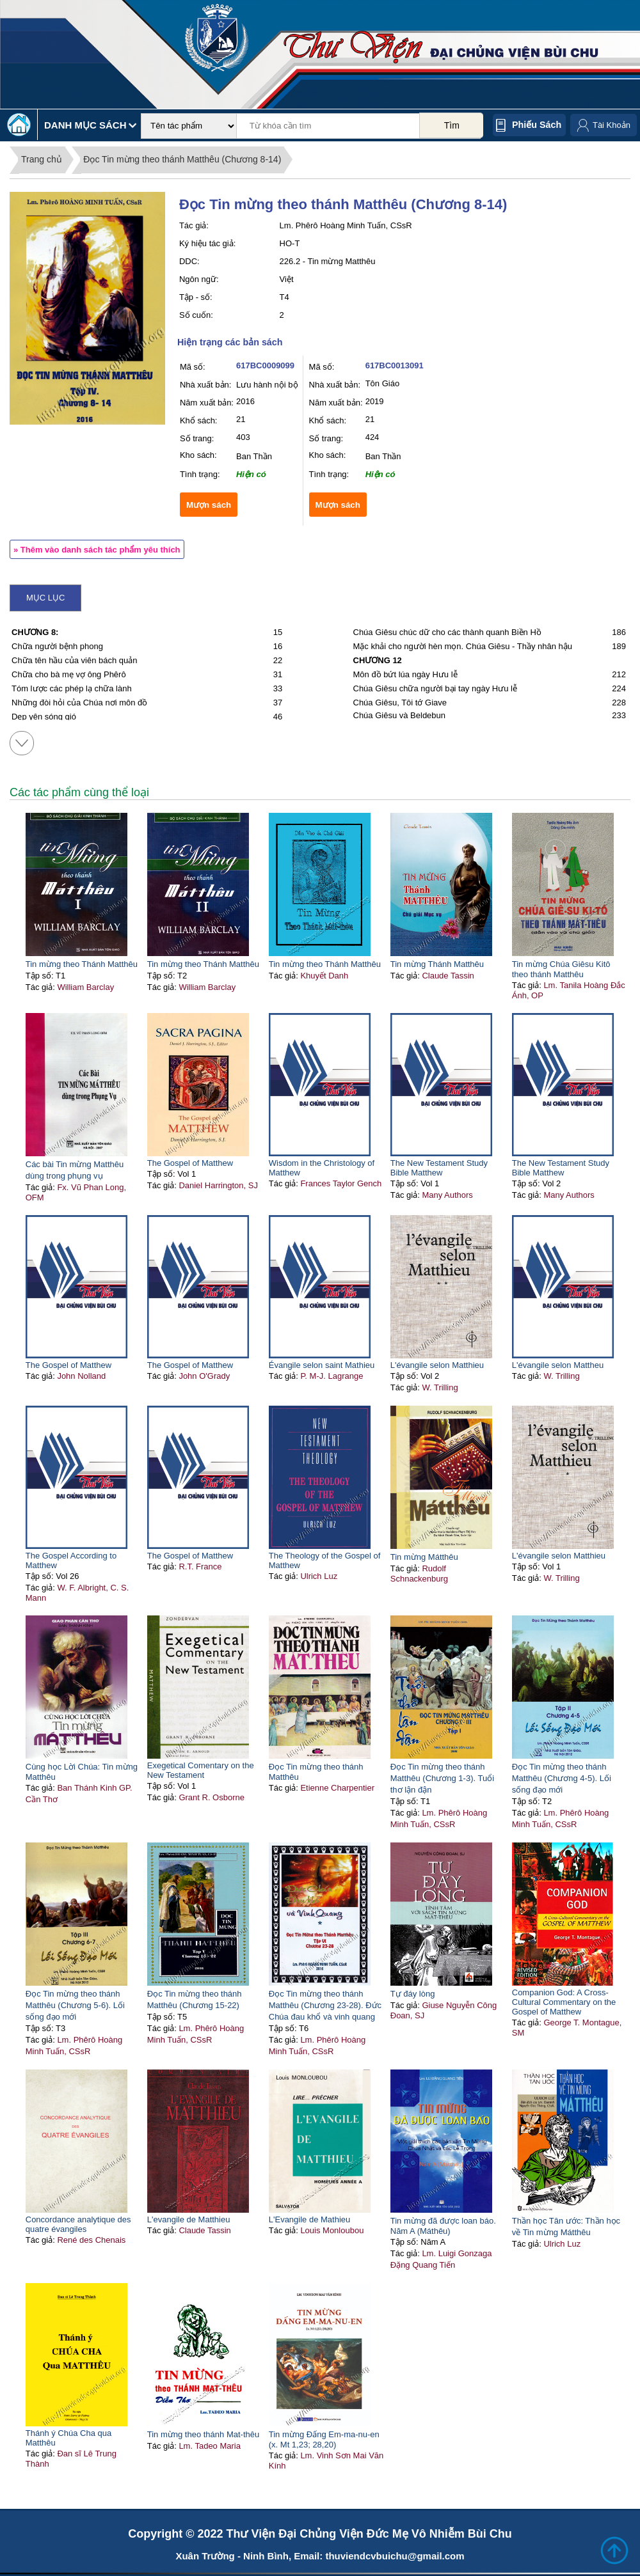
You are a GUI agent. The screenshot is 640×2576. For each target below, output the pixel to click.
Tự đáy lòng (412, 1994)
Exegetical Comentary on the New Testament (200, 1770)
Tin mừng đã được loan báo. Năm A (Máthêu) (443, 2226)
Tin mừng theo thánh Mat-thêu (203, 2434)
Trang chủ (41, 159)
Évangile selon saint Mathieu (322, 1365)
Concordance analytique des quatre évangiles (78, 2224)
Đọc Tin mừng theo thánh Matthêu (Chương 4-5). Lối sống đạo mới (561, 1778)
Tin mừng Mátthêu (424, 1557)
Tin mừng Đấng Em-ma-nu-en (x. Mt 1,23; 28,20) (324, 2439)
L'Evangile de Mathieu (310, 2219)
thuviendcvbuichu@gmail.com (394, 2555)
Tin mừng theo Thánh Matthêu (82, 964)
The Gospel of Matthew (190, 1163)
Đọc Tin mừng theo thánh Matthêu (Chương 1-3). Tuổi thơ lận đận (442, 1778)
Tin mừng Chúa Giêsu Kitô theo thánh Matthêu (561, 969)
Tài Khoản (611, 125)
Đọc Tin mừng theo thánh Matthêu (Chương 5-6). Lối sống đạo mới (75, 2005)
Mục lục (45, 597)
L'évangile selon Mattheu (558, 1365)
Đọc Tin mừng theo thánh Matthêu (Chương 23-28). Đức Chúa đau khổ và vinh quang (325, 2005)
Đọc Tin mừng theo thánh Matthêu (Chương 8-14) (182, 159)
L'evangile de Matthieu (188, 2219)
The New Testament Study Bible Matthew (439, 1167)
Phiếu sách (536, 125)
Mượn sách (208, 505)
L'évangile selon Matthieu (437, 1365)
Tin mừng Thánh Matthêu (437, 964)
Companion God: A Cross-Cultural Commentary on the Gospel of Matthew (564, 2002)
